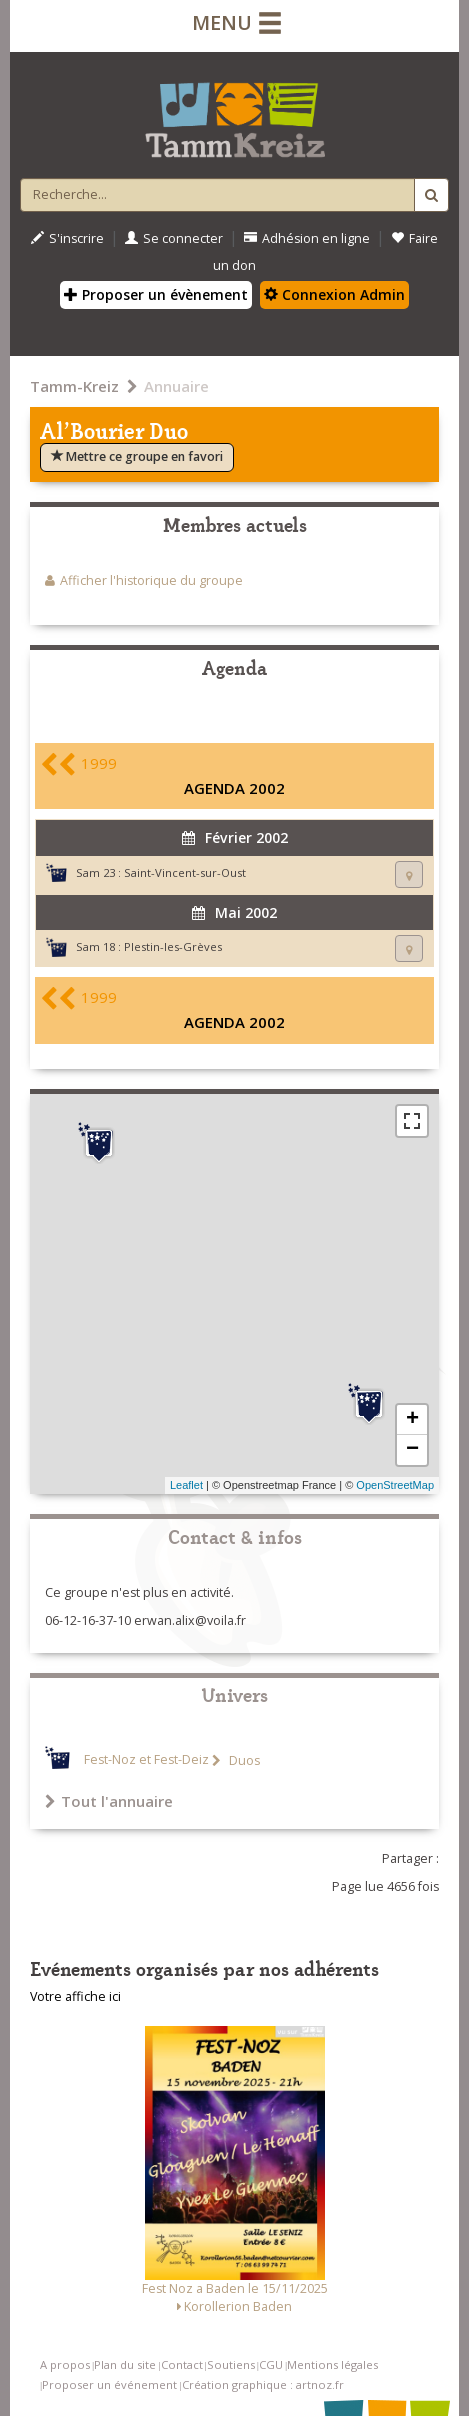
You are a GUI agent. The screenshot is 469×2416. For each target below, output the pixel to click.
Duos (243, 1760)
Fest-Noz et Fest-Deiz (146, 1760)
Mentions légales (332, 2364)
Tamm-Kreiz (74, 386)
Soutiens (231, 2364)
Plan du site (125, 2364)
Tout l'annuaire (109, 1801)
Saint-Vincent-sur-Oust (185, 872)
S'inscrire (67, 238)
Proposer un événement (109, 2384)
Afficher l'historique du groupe (151, 580)
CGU (271, 2364)
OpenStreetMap (395, 1485)
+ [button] (412, 1420)
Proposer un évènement (156, 294)
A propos (65, 2364)
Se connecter (174, 238)
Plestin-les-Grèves (173, 946)
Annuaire (176, 386)
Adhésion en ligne (307, 238)
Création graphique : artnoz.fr (263, 2384)
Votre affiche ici (75, 1996)
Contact (182, 2364)
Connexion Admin (334, 294)
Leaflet (186, 1485)
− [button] (412, 1450)
